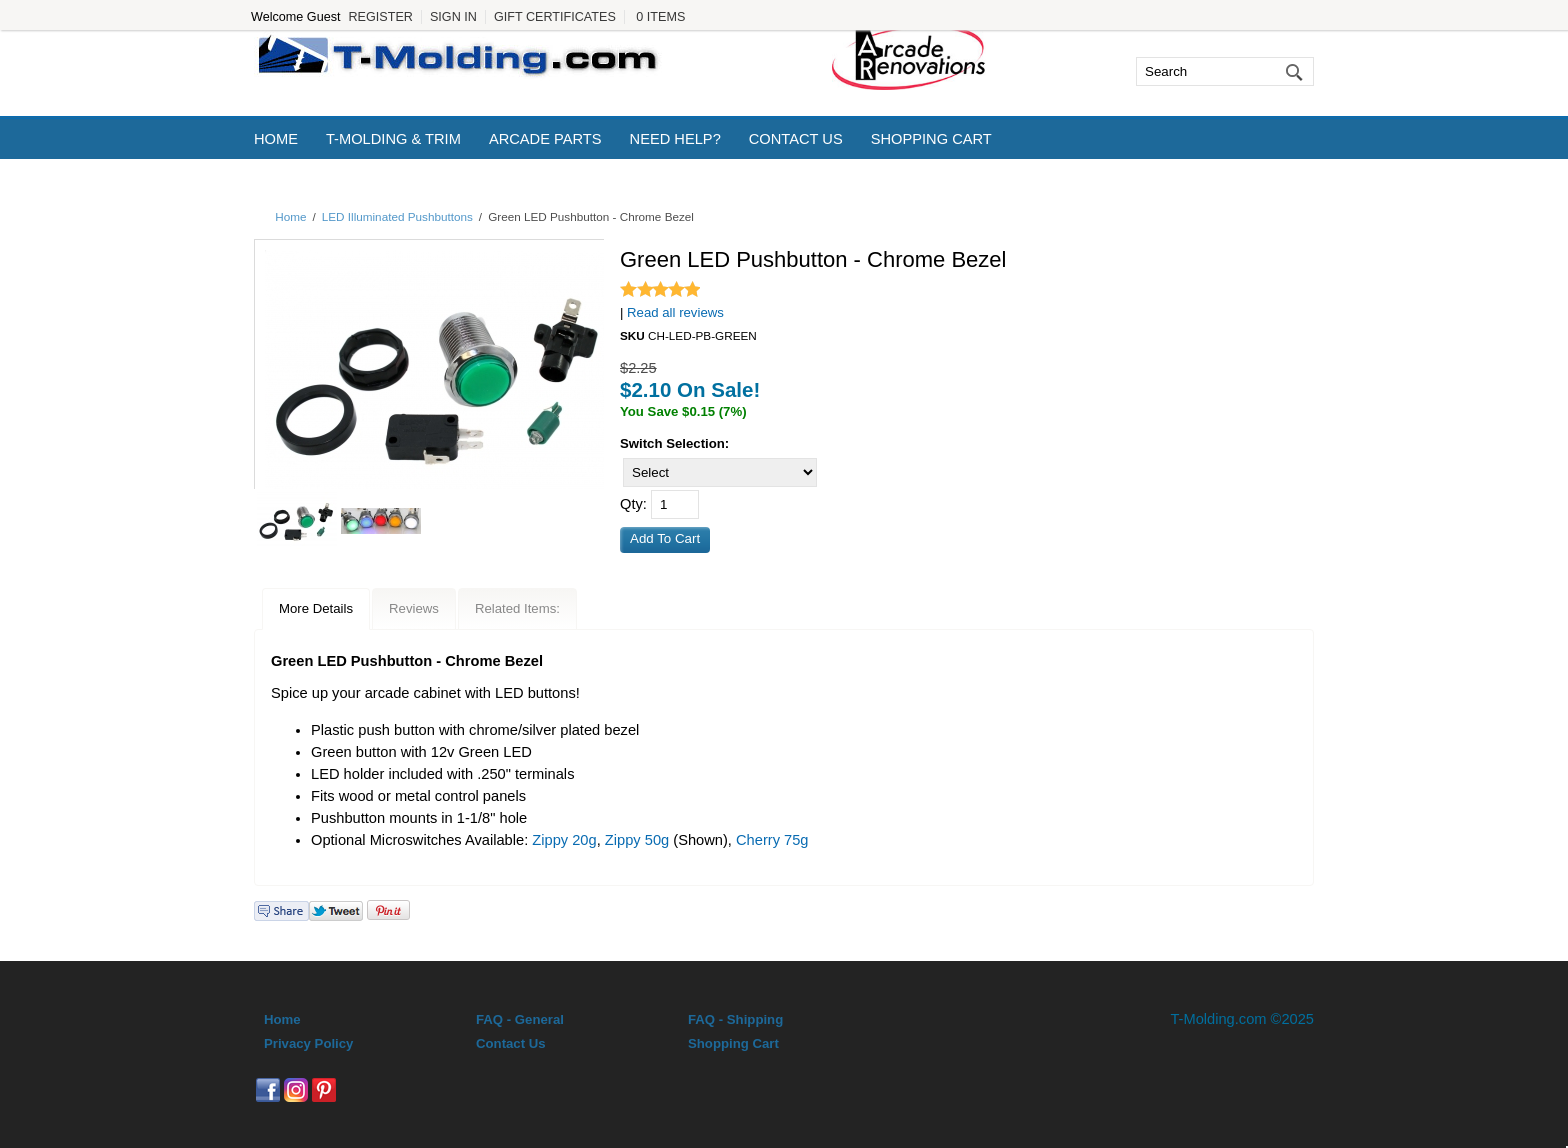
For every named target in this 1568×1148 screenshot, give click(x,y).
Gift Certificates (555, 17)
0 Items (660, 17)
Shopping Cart (931, 139)
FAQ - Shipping (735, 1019)
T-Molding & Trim (393, 139)
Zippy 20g (564, 840)
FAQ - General (520, 1019)
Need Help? (675, 139)
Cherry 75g (772, 840)
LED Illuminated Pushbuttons (397, 216)
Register (380, 17)
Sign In (453, 17)
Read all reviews (675, 312)
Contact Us (796, 139)
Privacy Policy (308, 1043)
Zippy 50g (637, 840)
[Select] (720, 472)
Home (276, 139)
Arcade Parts (545, 139)
